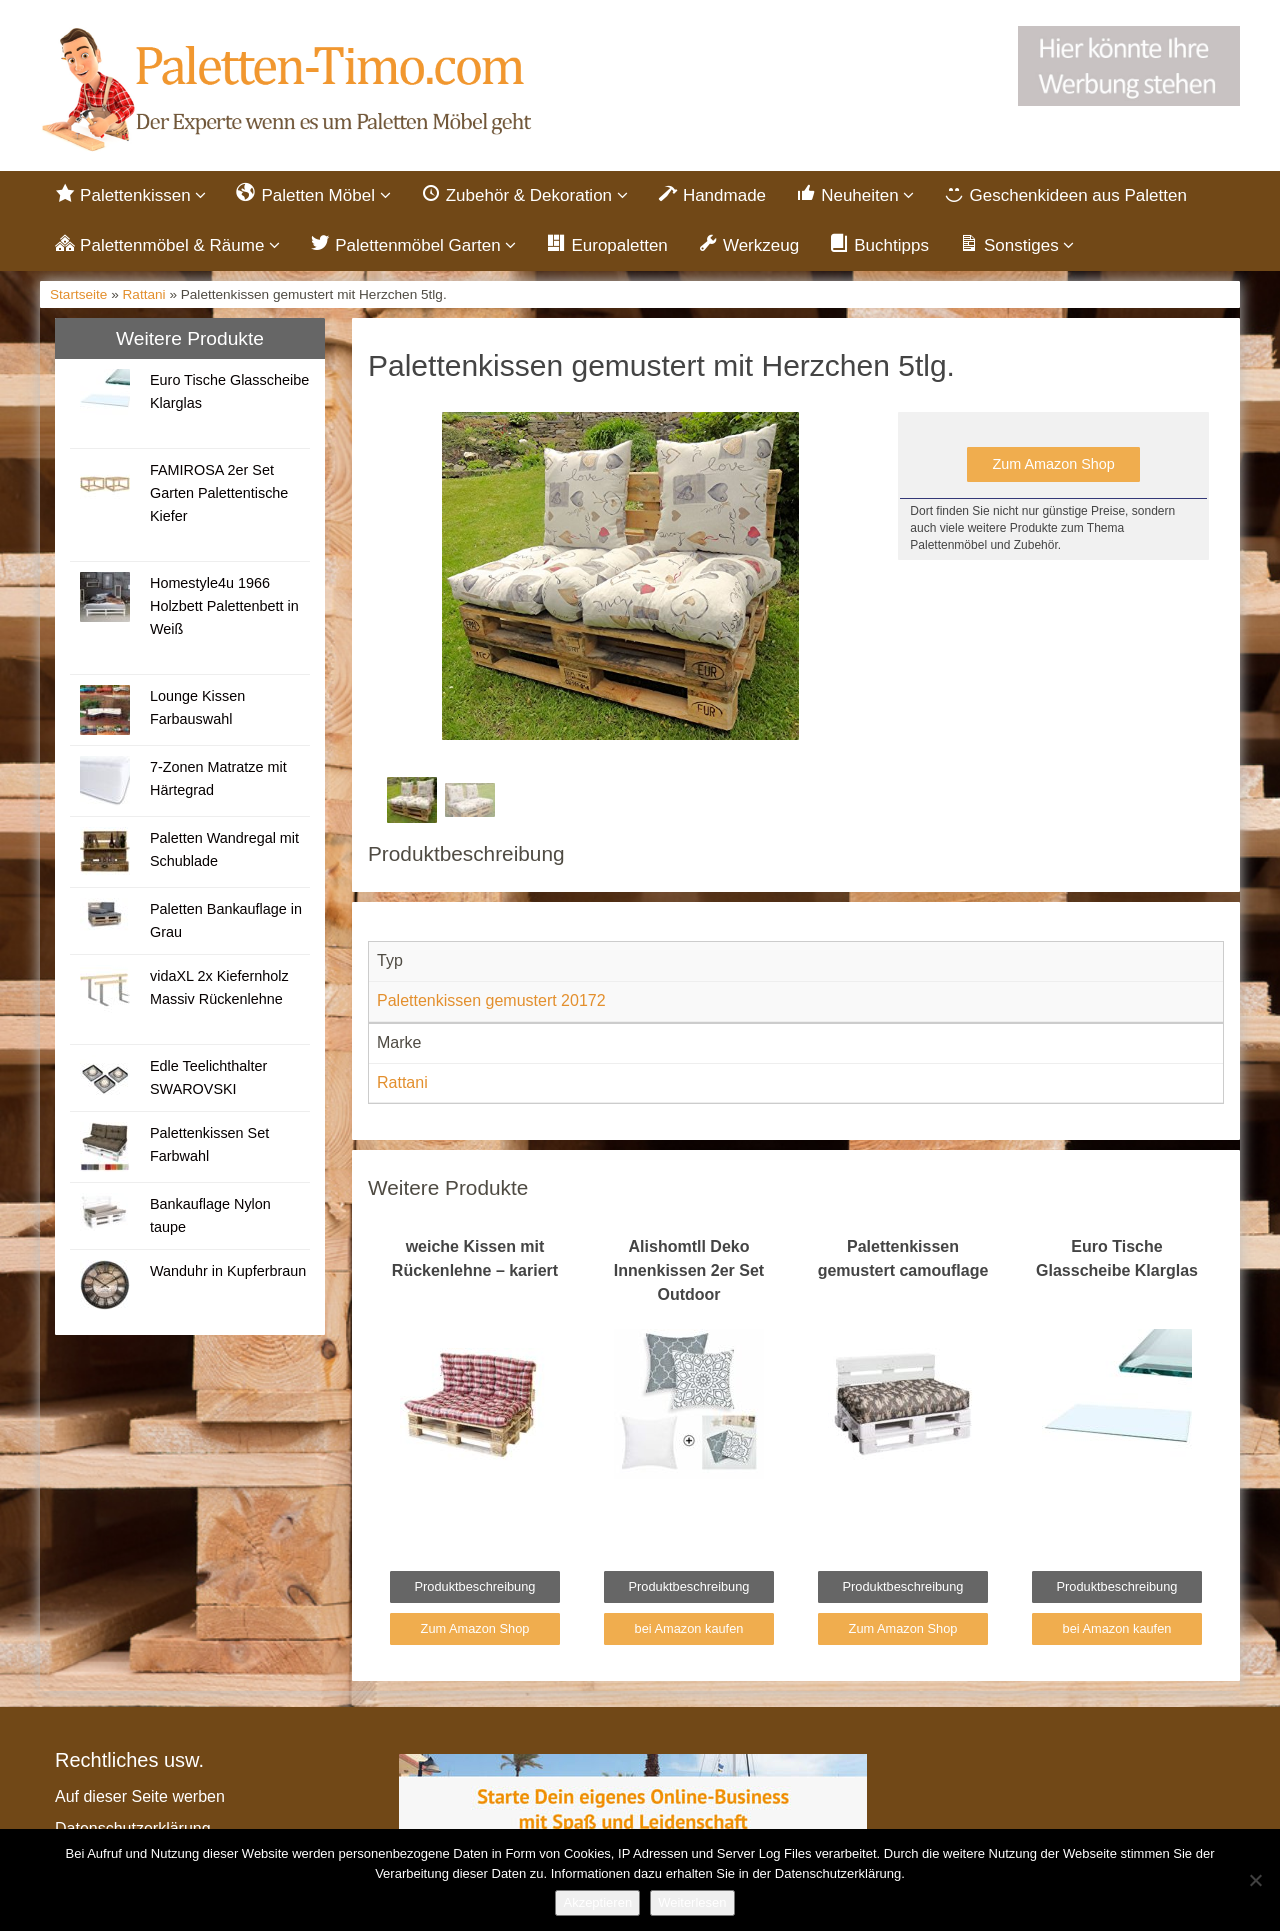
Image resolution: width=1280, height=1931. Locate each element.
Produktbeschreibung (475, 1586)
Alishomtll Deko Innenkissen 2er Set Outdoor (689, 1270)
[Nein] (1255, 1880)
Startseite (78, 294)
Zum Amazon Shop (1053, 464)
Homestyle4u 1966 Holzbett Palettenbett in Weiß (224, 606)
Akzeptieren (597, 1902)
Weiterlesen (692, 1902)
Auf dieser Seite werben (140, 1796)
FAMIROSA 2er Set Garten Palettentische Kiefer (219, 493)
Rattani (144, 294)
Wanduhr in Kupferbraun (228, 1271)
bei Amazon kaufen (689, 1628)
